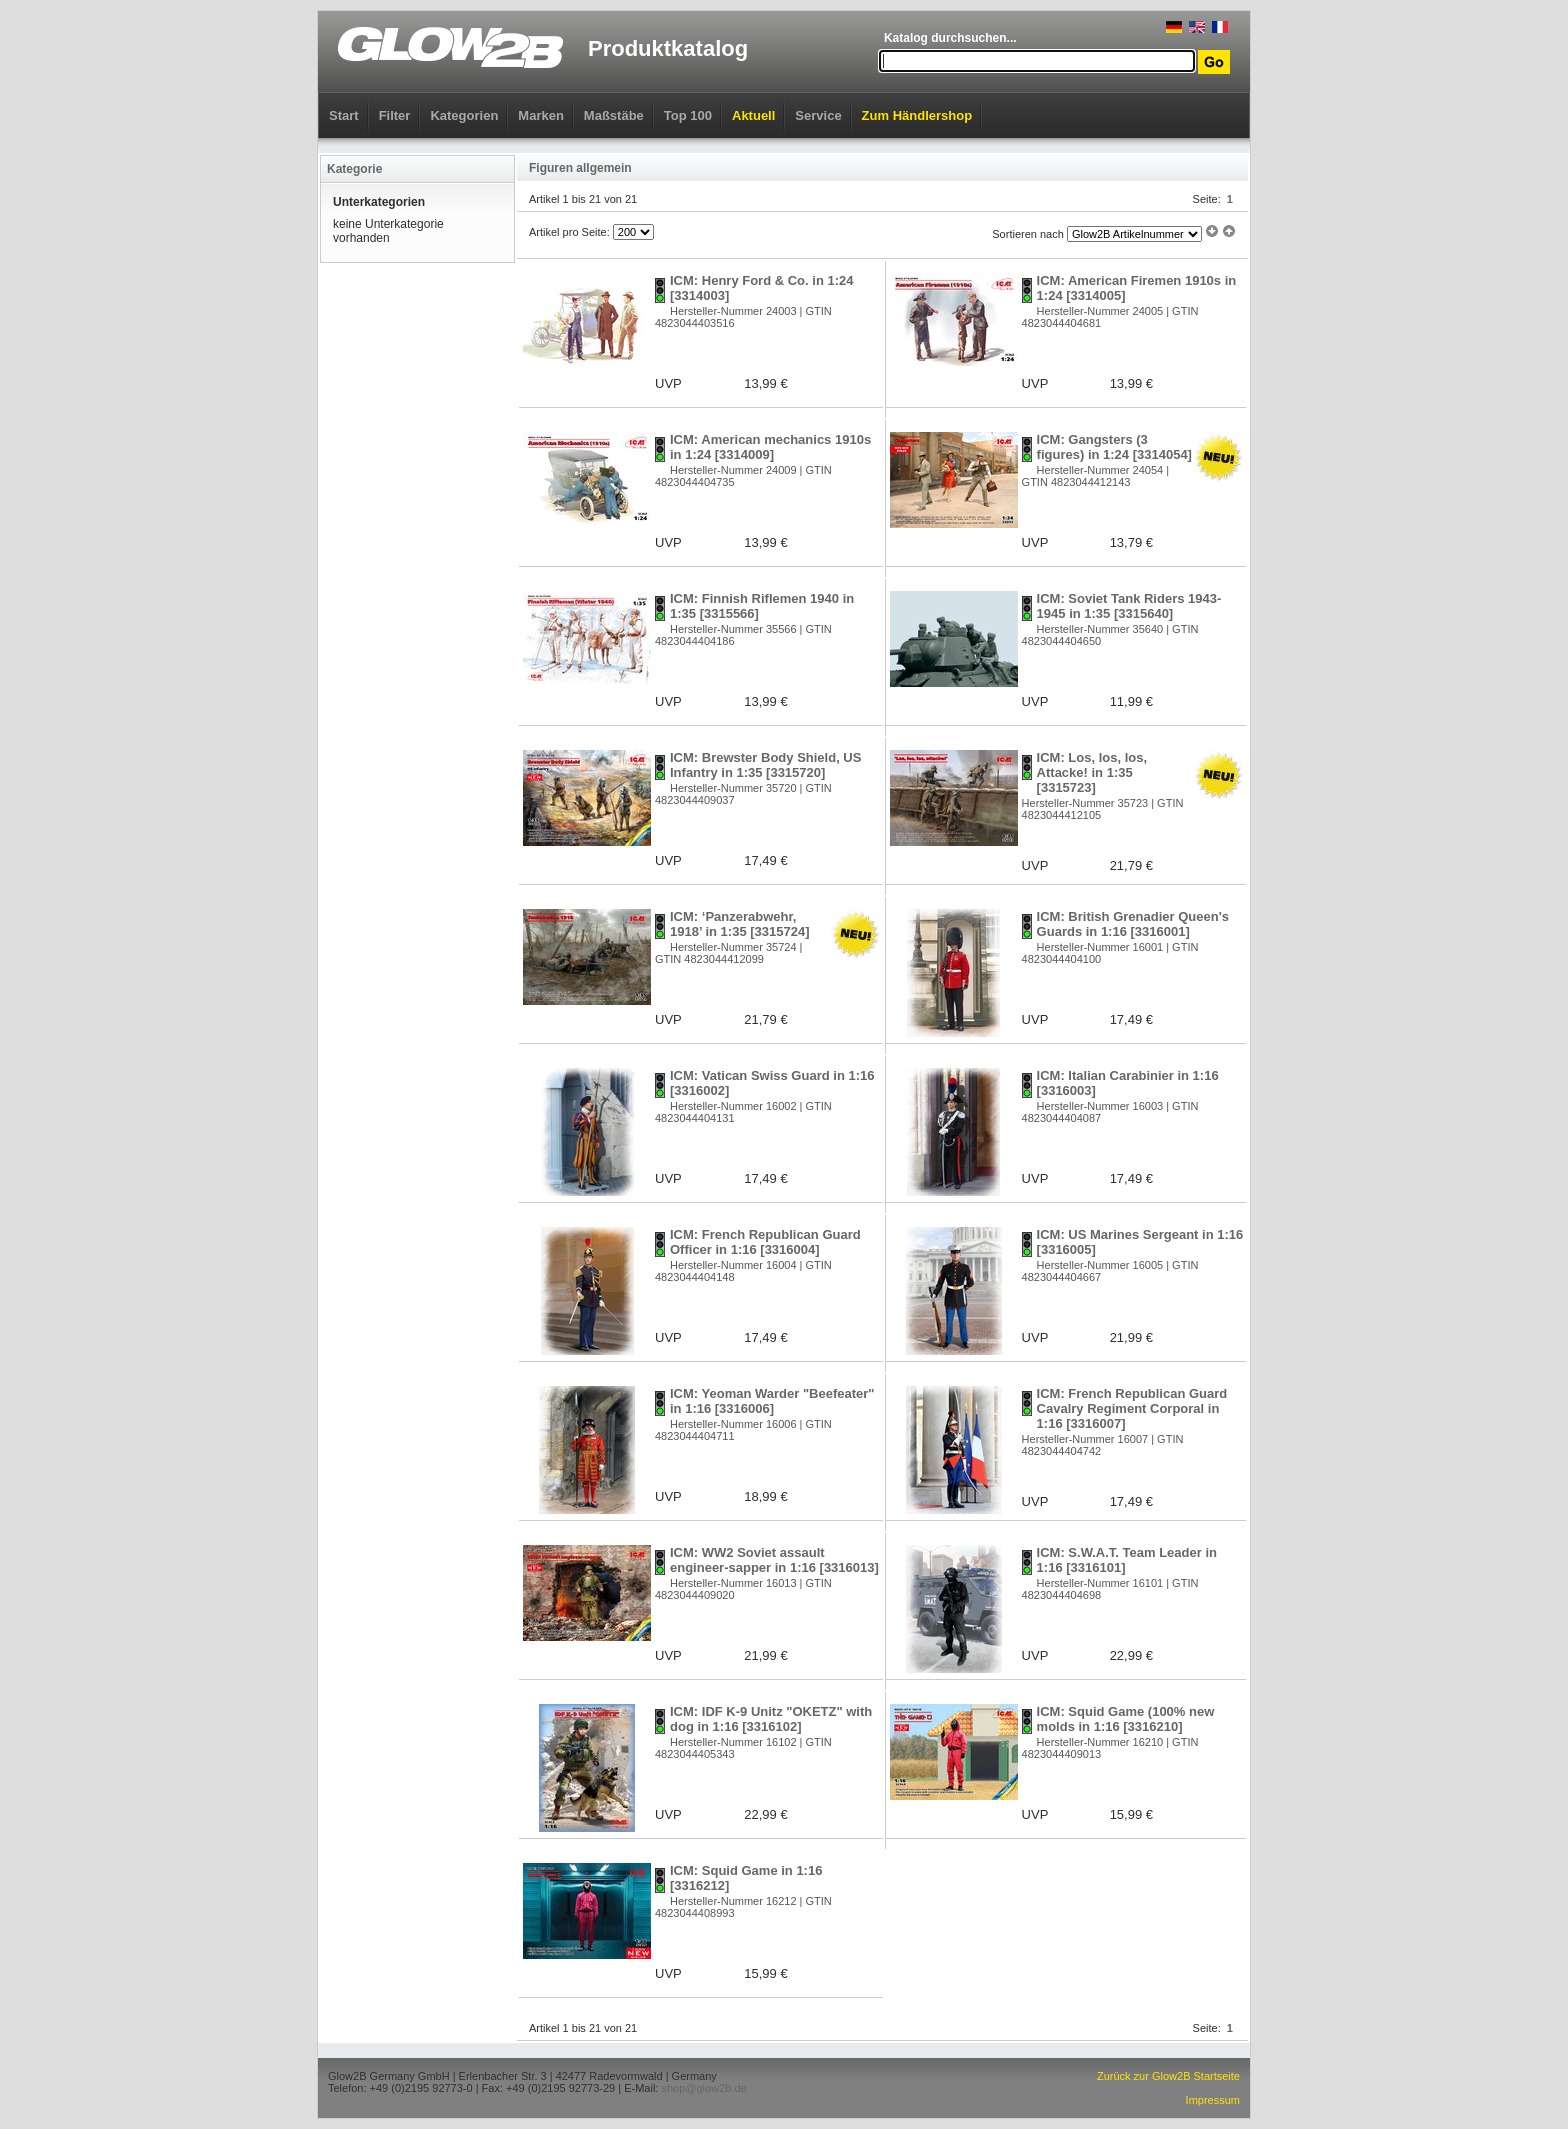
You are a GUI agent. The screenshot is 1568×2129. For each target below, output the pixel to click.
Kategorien (464, 115)
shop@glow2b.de (703, 2088)
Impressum (1213, 2100)
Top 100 (688, 115)
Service (818, 115)
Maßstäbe (614, 115)
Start (344, 115)
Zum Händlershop (917, 115)
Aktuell (753, 115)
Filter (395, 115)
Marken (541, 115)
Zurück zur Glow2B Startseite (1168, 2076)
